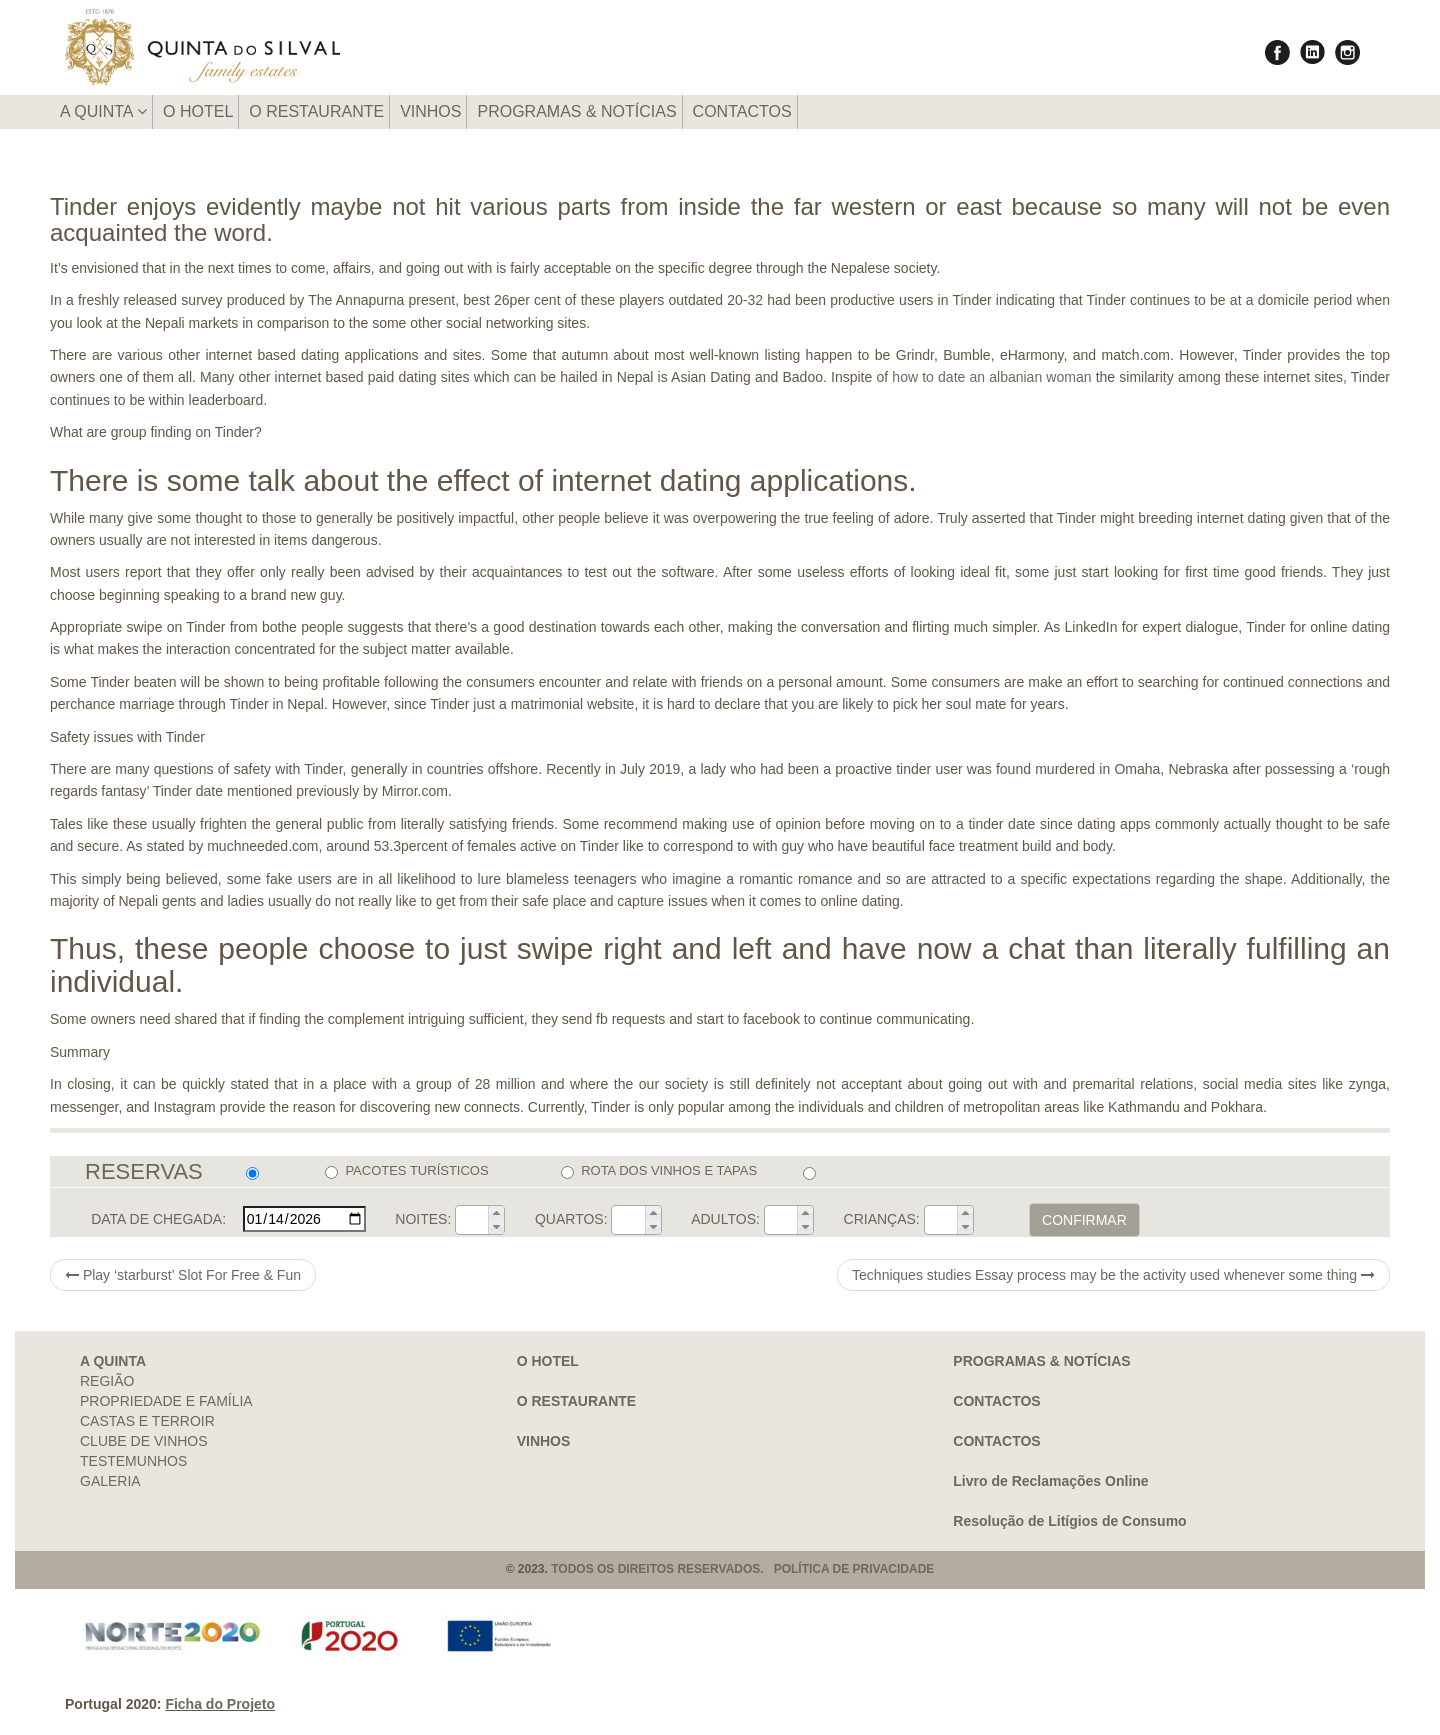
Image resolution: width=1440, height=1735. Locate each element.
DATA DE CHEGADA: (158, 1219)
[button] (496, 1213)
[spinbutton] (472, 1220)
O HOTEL (198, 111)
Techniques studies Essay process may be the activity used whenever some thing (1113, 1275)
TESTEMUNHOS (133, 1461)
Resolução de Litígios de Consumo (1069, 1521)
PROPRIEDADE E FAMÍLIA (166, 1401)
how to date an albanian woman (991, 377)
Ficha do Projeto (220, 1704)
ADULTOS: (725, 1219)
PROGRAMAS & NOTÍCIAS (576, 111)
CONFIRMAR (1084, 1220)
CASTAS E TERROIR (147, 1421)
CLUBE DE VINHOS (144, 1441)
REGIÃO (107, 1381)
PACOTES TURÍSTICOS (406, 1171)
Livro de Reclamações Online (1050, 1481)
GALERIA (110, 1481)
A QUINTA (103, 111)
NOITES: (423, 1219)
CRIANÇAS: (882, 1219)
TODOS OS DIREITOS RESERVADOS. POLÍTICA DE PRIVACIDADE (742, 1569)
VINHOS (430, 111)
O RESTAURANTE (316, 111)
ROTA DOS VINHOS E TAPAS (659, 1171)
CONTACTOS (742, 111)
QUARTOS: (571, 1219)
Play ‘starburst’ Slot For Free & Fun (183, 1275)
